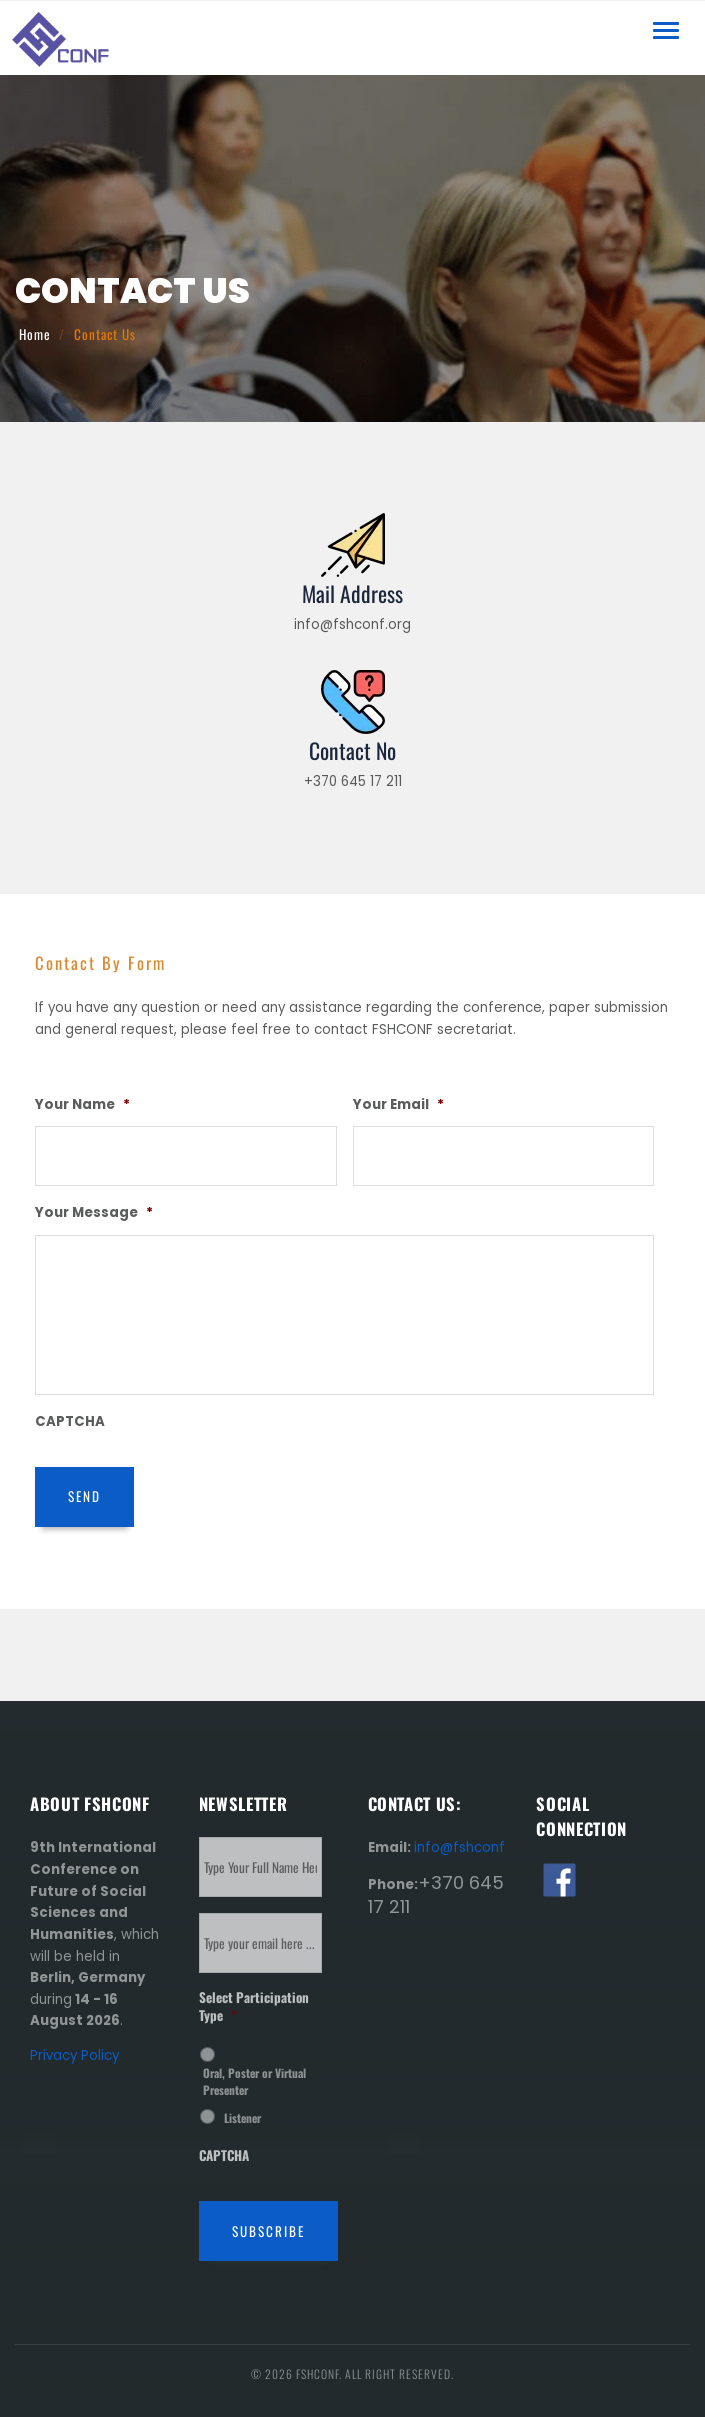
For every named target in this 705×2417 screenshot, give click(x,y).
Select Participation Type (254, 2006)
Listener (242, 2117)
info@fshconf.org (472, 1847)
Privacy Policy (74, 2055)
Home (35, 334)
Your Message (94, 1212)
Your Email (398, 1104)
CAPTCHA (70, 1421)
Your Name (82, 1104)
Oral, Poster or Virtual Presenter (254, 2081)
